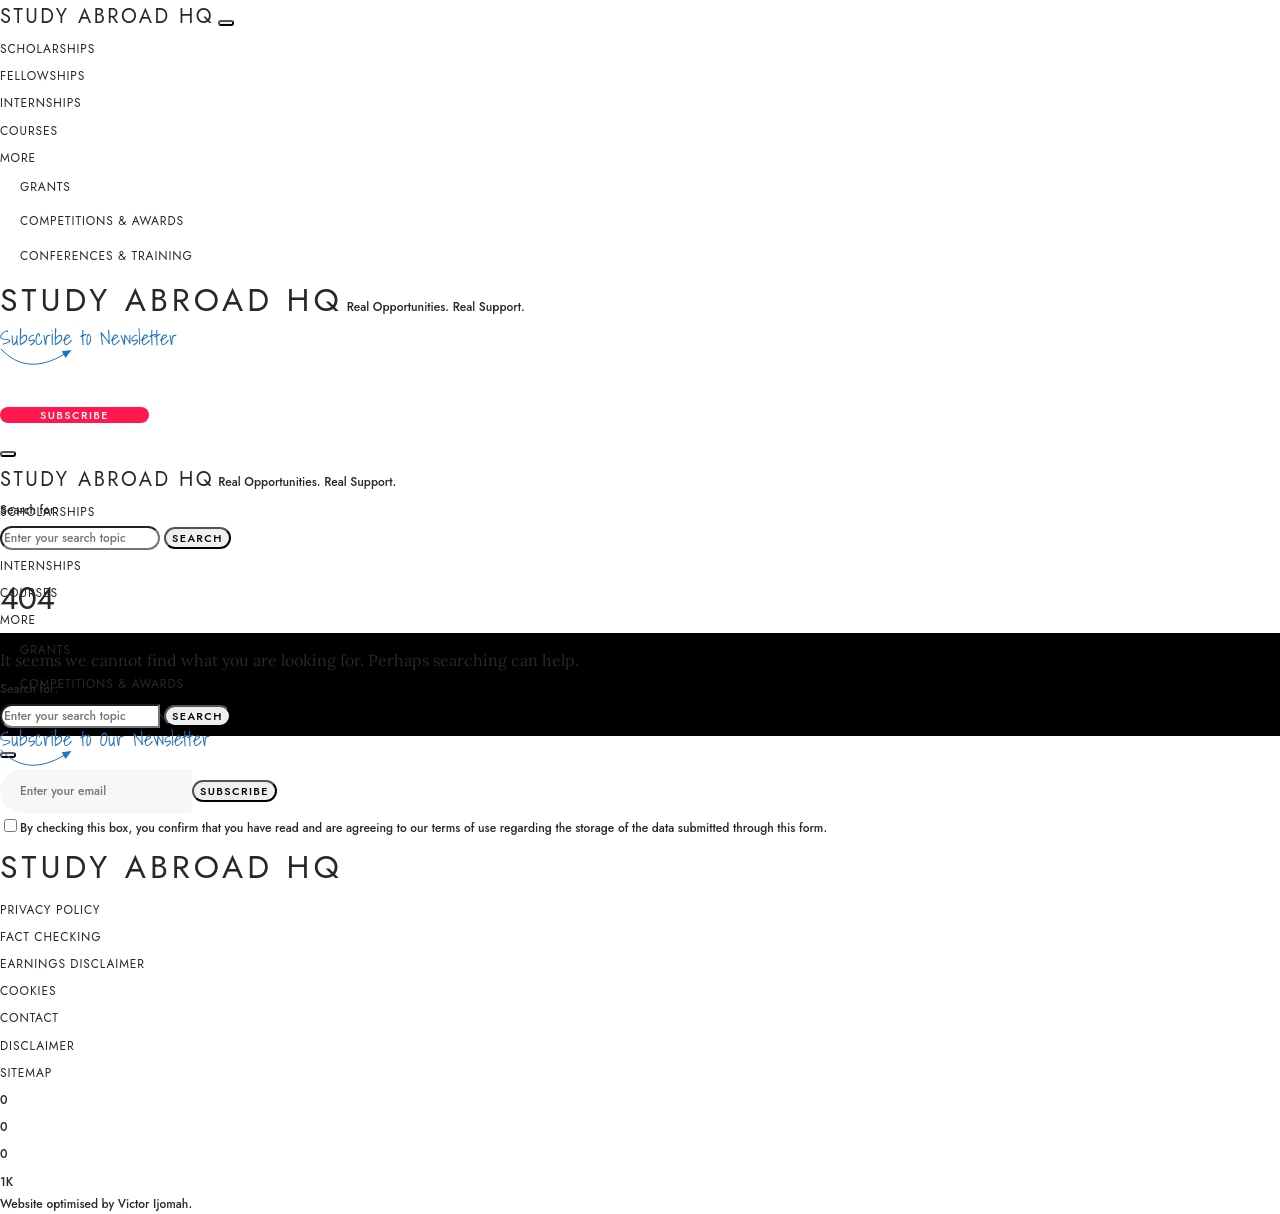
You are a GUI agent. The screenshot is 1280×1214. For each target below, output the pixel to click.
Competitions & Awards (102, 221)
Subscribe (74, 415)
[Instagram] (4, 1152)
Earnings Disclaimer (72, 964)
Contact (29, 1018)
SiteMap (26, 1073)
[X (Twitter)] (4, 1125)
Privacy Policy (50, 910)
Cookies (28, 991)
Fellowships (42, 76)
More (18, 158)
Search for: (29, 510)
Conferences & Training (106, 256)
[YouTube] (6, 1180)
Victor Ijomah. (155, 1204)
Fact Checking (50, 937)
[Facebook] (4, 1098)
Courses (29, 131)
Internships (41, 103)
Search (197, 538)
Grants (45, 187)
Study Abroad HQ (171, 300)
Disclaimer (37, 1046)
